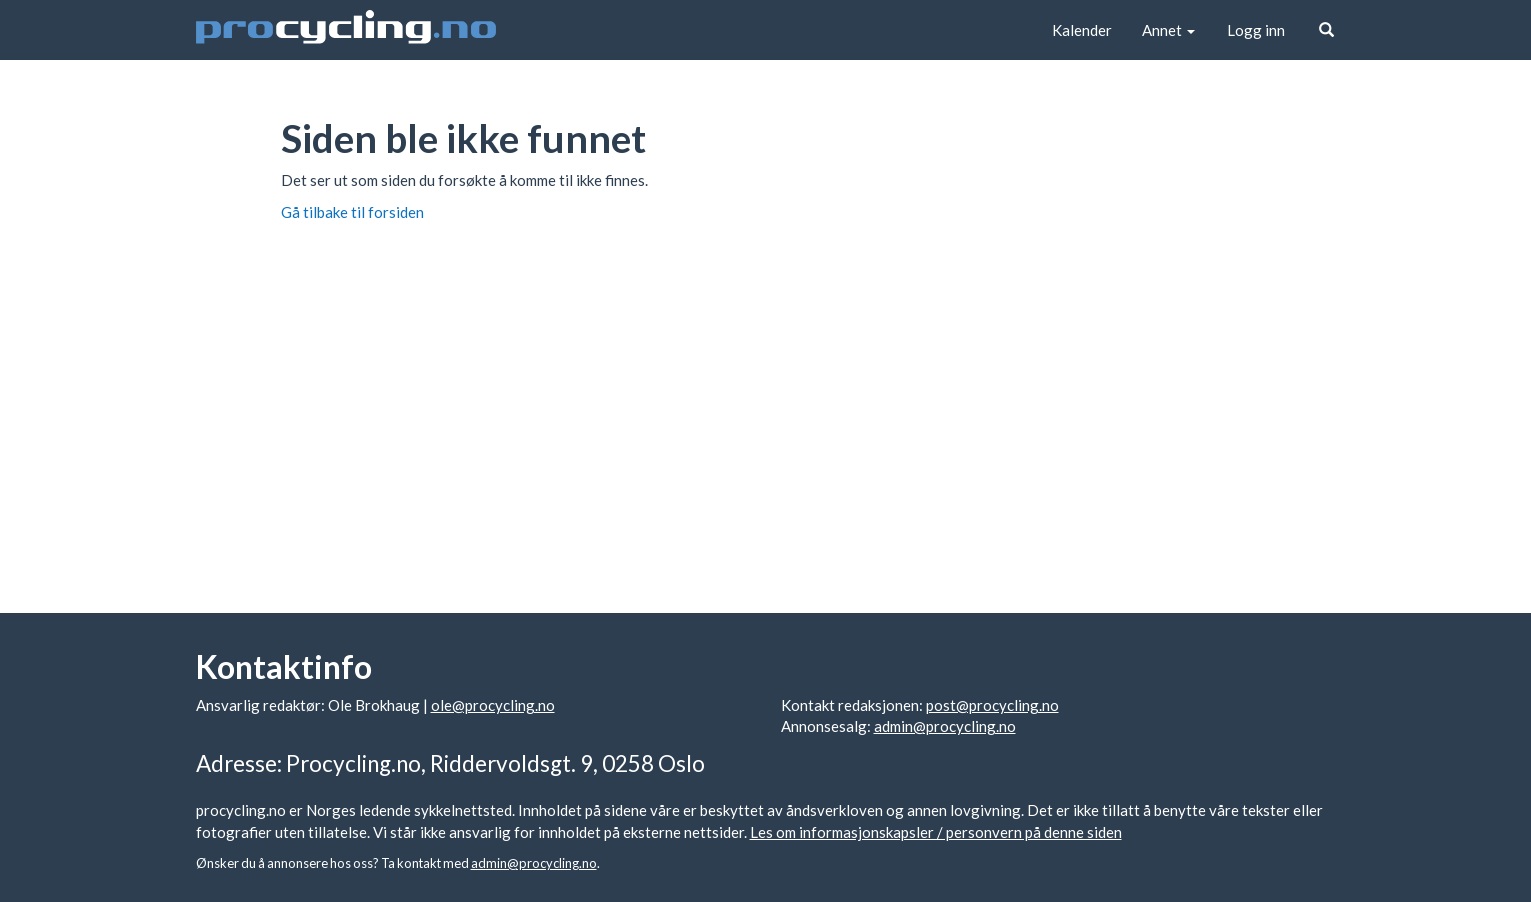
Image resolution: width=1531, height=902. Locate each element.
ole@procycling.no (493, 705)
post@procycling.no (992, 705)
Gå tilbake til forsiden (352, 212)
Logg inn (1256, 30)
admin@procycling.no (945, 726)
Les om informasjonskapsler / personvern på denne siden (936, 832)
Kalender (1082, 30)
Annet (1168, 30)
